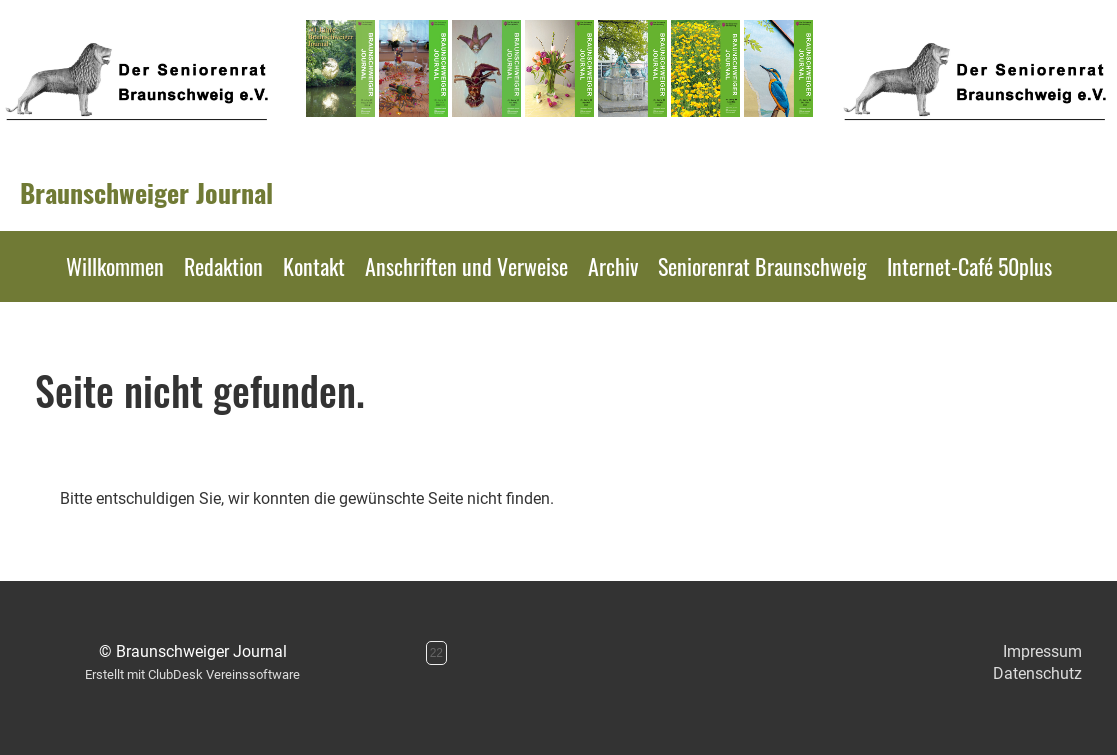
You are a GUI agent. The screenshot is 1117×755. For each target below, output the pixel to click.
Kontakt (314, 266)
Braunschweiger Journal (146, 193)
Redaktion (223, 266)
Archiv (613, 266)
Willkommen (115, 266)
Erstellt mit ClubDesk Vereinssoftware (192, 674)
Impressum (1042, 651)
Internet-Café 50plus (969, 266)
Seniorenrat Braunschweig (762, 266)
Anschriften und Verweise (466, 266)
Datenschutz (1037, 673)
